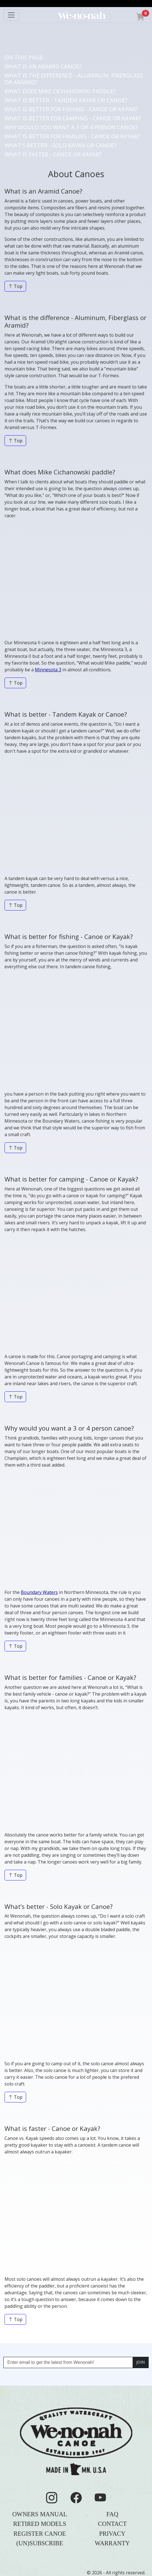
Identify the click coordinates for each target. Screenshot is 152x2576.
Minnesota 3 (48, 670)
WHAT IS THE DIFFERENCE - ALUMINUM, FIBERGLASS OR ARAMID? (73, 79)
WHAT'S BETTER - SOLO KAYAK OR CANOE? (60, 145)
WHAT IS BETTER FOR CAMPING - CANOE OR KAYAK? (72, 118)
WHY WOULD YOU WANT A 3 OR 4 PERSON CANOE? (71, 127)
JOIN (140, 2362)
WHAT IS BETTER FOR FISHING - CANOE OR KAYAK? (70, 109)
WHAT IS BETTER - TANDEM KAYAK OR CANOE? (65, 100)
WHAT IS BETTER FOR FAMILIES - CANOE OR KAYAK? (72, 136)
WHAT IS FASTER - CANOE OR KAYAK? (52, 154)
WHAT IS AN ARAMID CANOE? (42, 66)
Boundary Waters (39, 1592)
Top (15, 286)
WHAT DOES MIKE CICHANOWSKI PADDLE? (59, 91)
